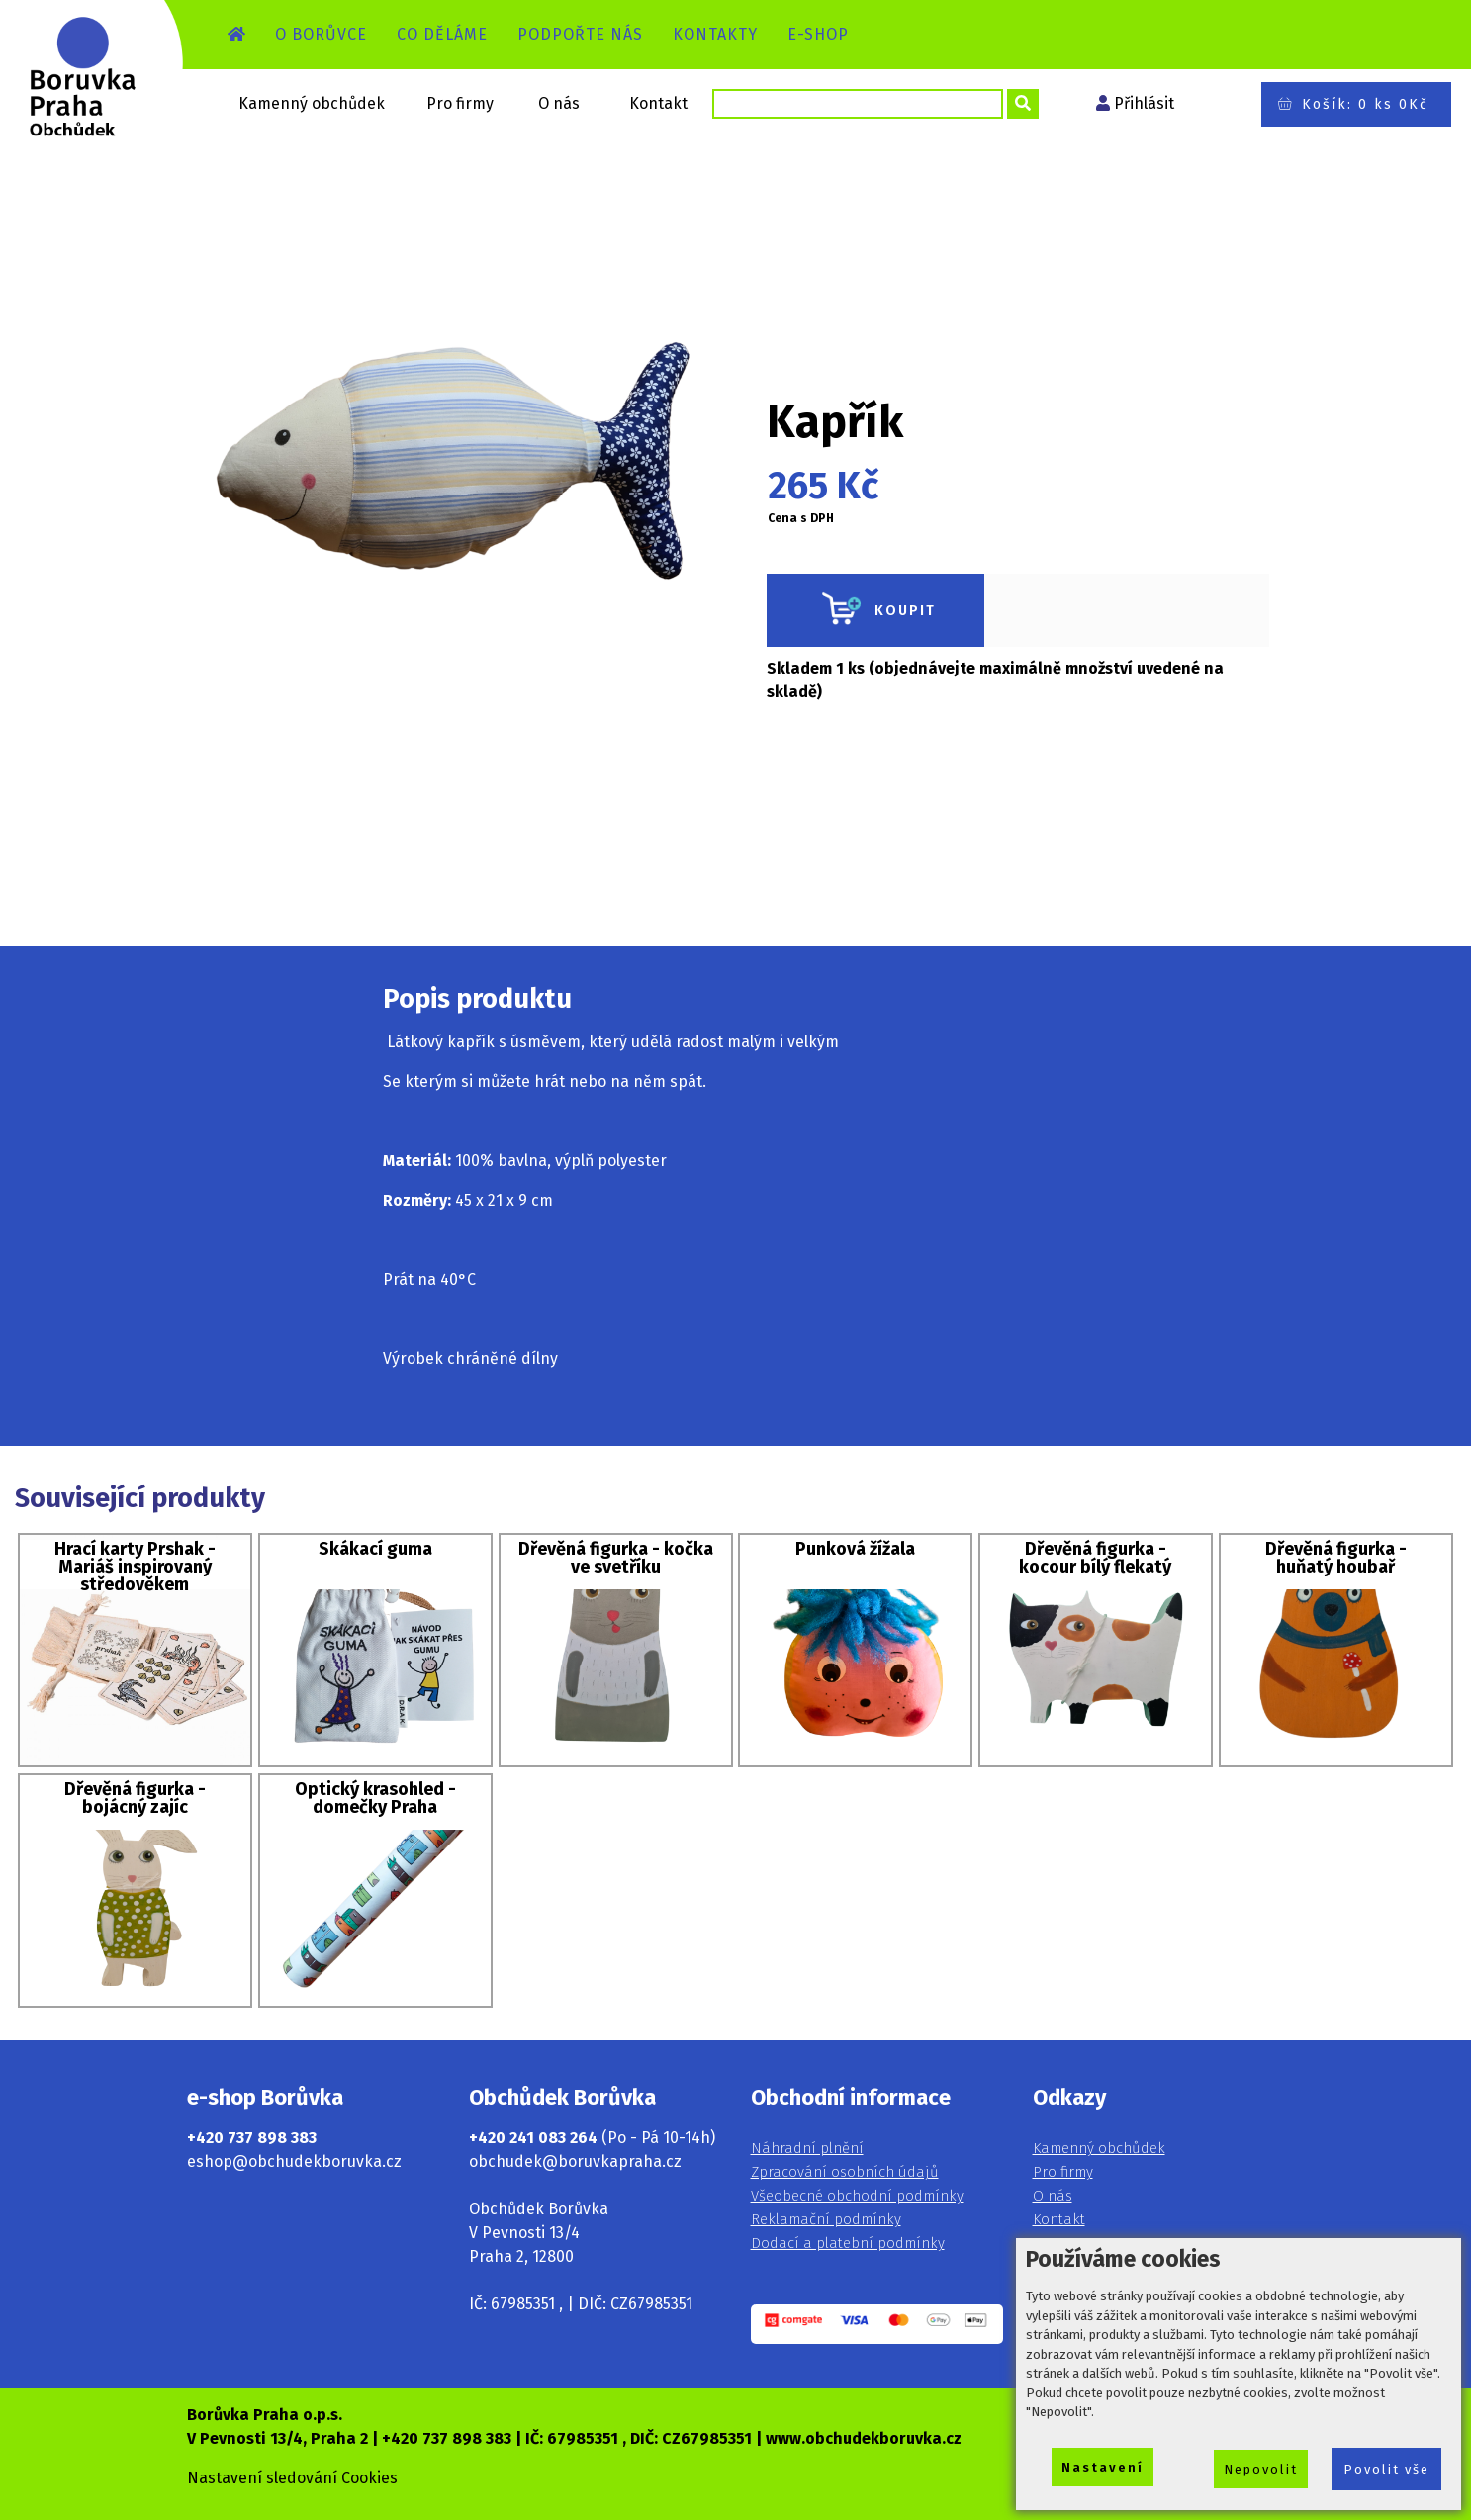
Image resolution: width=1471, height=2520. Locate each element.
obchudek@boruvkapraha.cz (575, 2161)
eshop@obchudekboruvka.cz (294, 2161)
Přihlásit (1144, 103)
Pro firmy (460, 103)
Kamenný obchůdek (311, 103)
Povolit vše (1386, 2469)
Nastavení (1102, 2467)
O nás (559, 103)
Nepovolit (1261, 2469)
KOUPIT (875, 610)
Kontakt (658, 103)
